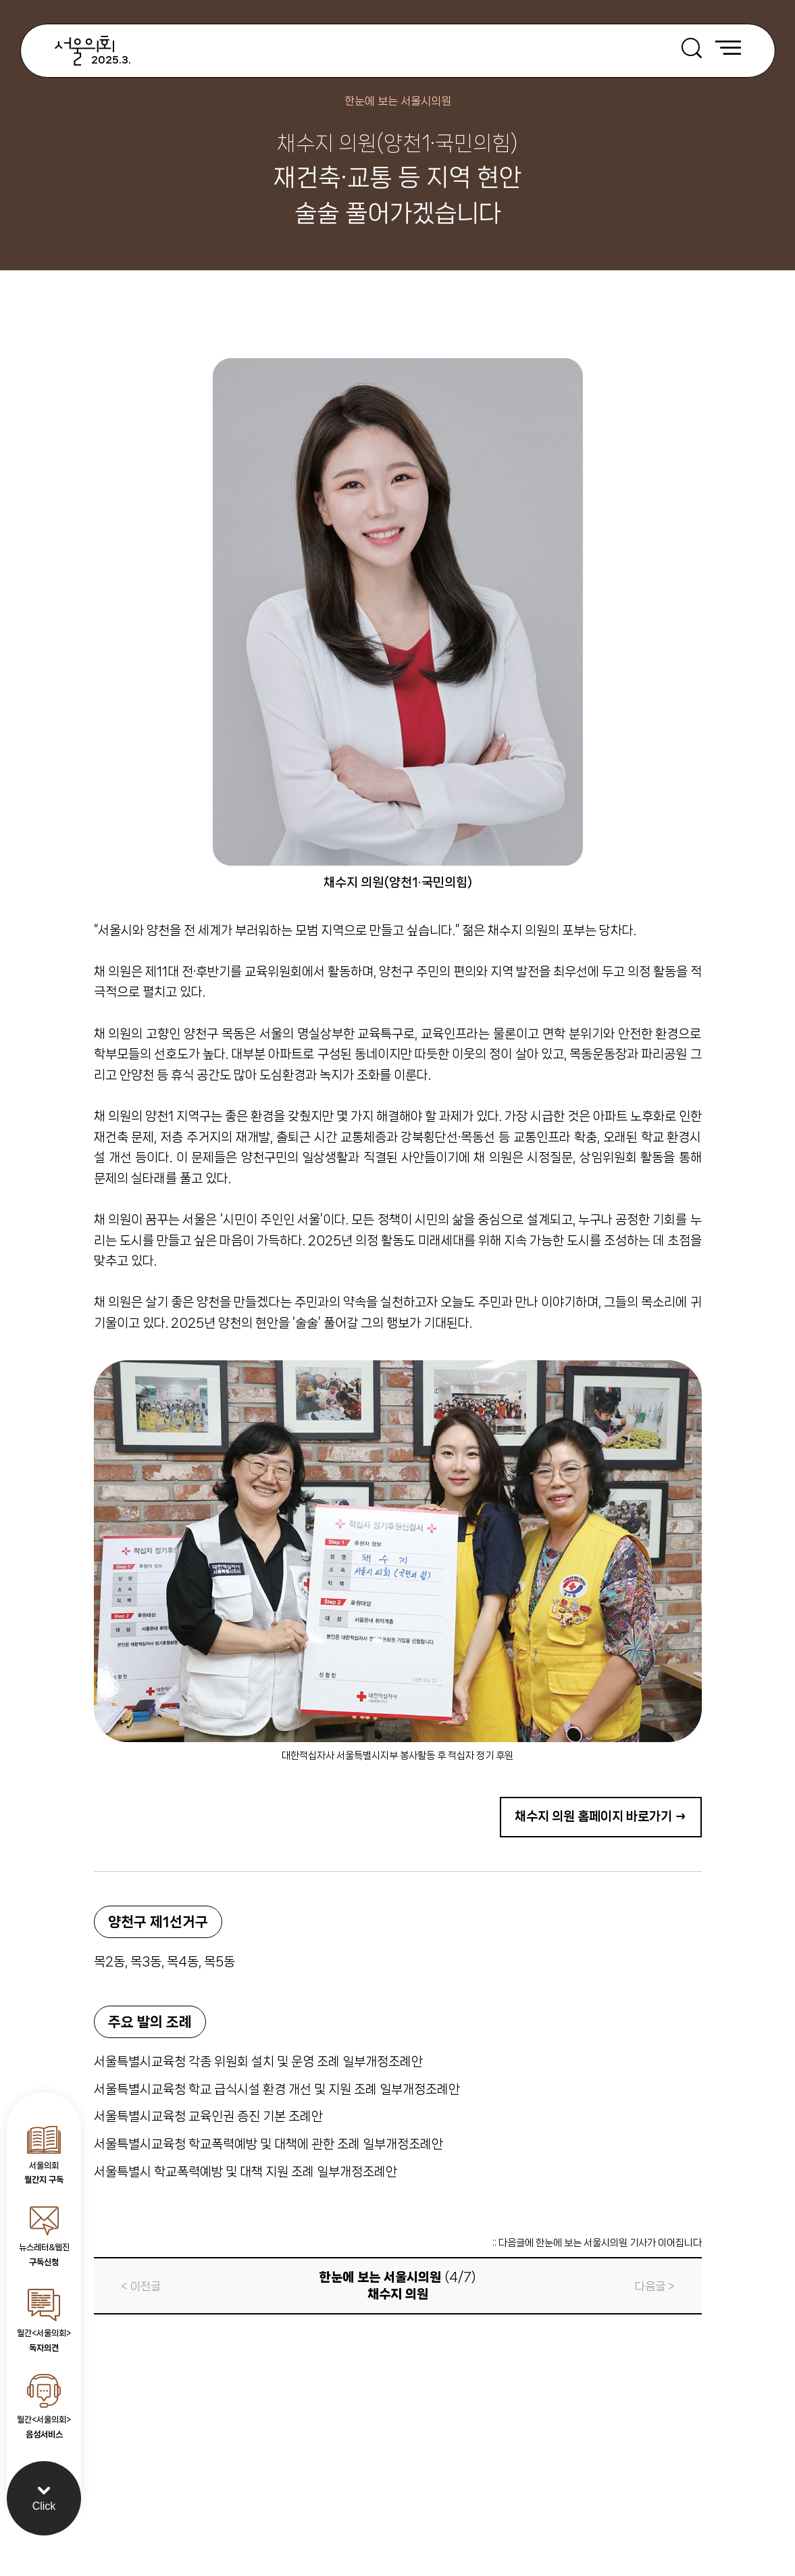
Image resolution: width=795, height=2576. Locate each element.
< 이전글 (141, 2286)
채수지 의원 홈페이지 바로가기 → (601, 1816)
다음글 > (655, 2286)
